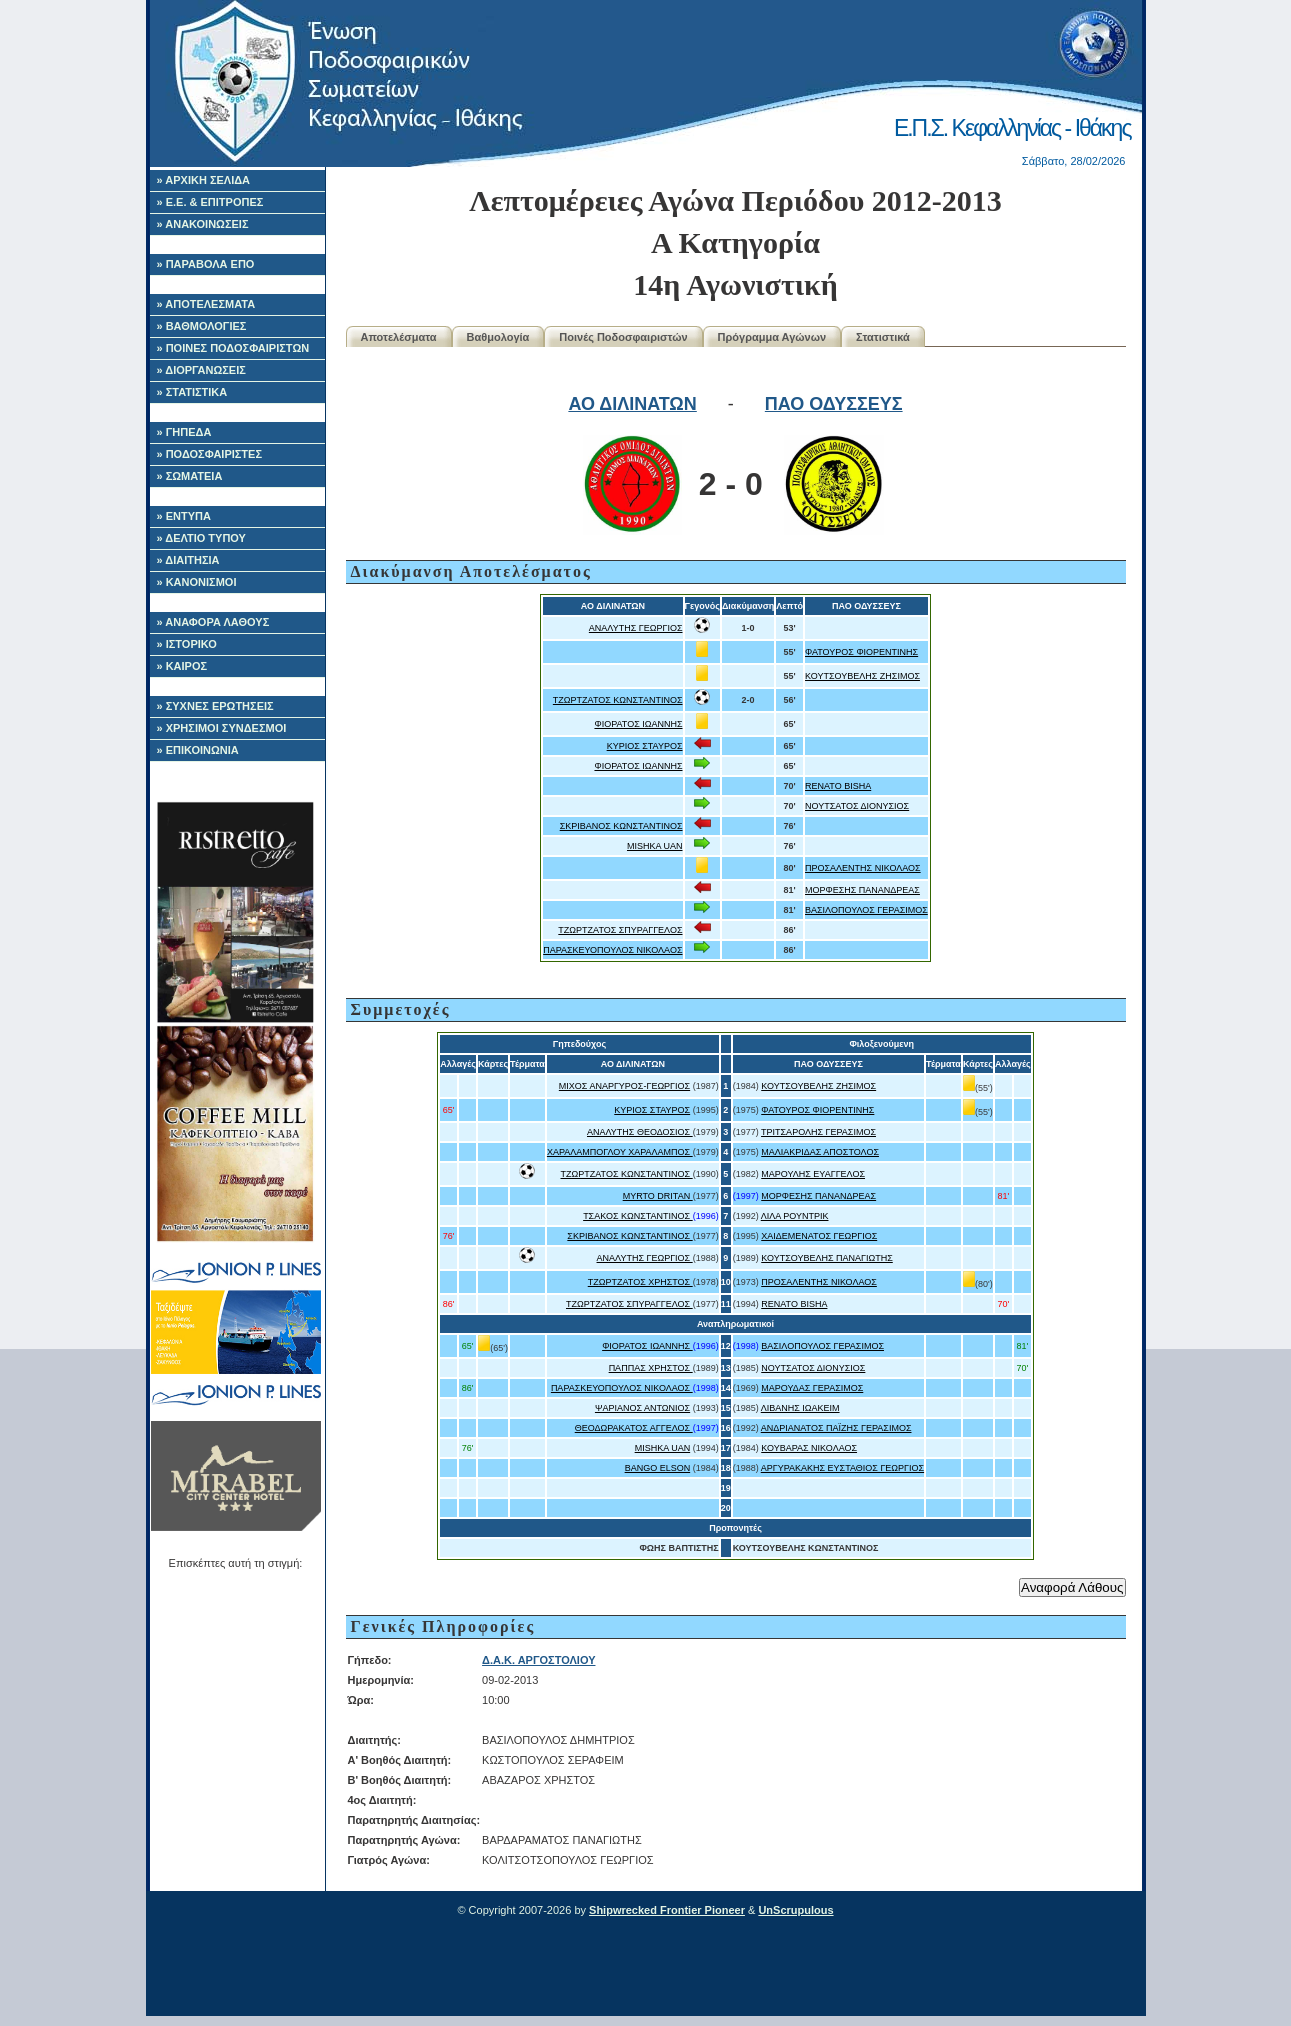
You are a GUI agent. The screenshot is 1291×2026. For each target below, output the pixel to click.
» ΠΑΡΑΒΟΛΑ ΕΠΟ (206, 264)
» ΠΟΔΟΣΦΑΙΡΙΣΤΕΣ (210, 454)
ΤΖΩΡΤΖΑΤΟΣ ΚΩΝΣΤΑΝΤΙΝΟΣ (618, 700)
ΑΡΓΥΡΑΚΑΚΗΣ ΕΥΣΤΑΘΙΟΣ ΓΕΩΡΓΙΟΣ (842, 1468)
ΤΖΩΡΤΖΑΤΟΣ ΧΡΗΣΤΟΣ (640, 1282)
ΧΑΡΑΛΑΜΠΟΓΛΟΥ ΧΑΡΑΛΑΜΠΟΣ (620, 1152)
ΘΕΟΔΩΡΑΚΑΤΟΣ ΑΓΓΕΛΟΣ (634, 1428)
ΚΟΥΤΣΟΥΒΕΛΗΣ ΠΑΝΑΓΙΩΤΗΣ (827, 1258)
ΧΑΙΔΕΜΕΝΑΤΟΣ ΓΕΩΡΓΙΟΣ (819, 1236)
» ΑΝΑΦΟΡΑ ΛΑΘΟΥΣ (213, 622)
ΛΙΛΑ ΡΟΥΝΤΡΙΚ (795, 1216)
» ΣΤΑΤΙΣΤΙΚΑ (192, 392)
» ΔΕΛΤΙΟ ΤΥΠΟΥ (201, 538)
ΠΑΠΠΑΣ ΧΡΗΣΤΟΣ (651, 1368)
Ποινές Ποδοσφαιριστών (623, 337)
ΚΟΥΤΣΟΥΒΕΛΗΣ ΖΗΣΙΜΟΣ (862, 676)
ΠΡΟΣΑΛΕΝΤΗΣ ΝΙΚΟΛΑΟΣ (863, 868)
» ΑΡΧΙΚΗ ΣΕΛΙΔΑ (204, 180)
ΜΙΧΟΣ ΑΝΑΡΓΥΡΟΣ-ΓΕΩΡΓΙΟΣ (624, 1086)
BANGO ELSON (658, 1468)
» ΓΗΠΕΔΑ (184, 432)
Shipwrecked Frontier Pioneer (667, 1910)
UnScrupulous (795, 1910)
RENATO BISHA (838, 786)
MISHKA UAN (655, 846)
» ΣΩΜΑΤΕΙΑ (190, 476)
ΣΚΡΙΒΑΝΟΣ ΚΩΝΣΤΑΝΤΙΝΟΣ (621, 826)
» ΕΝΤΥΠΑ (184, 516)
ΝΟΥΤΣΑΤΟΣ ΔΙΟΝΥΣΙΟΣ (857, 806)
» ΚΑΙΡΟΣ (182, 666)
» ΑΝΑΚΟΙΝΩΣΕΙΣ (203, 224)
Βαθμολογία (498, 337)
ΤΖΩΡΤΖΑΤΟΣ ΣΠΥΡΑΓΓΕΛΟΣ (620, 930)
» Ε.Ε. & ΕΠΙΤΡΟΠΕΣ (210, 202)
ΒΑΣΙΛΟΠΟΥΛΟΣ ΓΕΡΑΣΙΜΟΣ (866, 910)
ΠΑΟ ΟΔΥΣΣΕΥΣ (834, 404)
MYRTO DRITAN (658, 1196)
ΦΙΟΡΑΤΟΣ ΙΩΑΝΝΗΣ (638, 724)
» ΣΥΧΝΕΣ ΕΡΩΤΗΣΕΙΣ (215, 706)
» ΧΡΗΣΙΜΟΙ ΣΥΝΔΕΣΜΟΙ (222, 728)
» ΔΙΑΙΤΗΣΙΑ (188, 560)
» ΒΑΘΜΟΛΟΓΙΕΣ (202, 326)
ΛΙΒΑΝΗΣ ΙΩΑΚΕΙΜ (800, 1408)
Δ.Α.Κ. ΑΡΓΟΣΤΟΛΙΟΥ (538, 1660)
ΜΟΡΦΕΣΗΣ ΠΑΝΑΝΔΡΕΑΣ (862, 890)
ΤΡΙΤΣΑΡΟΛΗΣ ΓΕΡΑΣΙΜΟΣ (818, 1132)
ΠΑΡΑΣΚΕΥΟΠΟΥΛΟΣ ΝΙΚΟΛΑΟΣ (612, 950)
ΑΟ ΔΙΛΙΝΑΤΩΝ (632, 404)
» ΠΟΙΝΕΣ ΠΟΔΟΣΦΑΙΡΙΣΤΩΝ (233, 348)
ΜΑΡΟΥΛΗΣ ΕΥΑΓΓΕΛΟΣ (813, 1174)
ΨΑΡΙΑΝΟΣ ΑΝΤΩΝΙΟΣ (642, 1408)
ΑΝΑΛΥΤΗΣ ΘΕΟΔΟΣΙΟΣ (640, 1132)
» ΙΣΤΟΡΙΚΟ (187, 644)
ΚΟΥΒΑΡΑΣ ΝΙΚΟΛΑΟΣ (809, 1448)
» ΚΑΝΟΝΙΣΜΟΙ (197, 582)
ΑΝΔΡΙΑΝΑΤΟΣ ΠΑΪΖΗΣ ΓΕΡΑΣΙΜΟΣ (836, 1428)
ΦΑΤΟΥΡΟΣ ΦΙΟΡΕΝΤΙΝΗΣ (861, 652)
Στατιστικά (883, 337)
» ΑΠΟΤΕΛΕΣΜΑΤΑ (206, 304)
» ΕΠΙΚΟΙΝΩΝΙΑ (198, 750)
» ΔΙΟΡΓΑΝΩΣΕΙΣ (201, 370)
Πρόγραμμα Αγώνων (772, 337)
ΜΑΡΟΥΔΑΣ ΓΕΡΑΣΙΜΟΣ (812, 1388)
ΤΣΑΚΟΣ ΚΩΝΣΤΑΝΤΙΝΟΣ (638, 1216)
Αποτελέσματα (399, 337)
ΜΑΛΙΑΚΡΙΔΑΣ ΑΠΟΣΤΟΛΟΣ (820, 1152)
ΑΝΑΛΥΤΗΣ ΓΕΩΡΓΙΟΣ (636, 628)
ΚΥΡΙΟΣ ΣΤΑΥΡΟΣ (645, 746)
